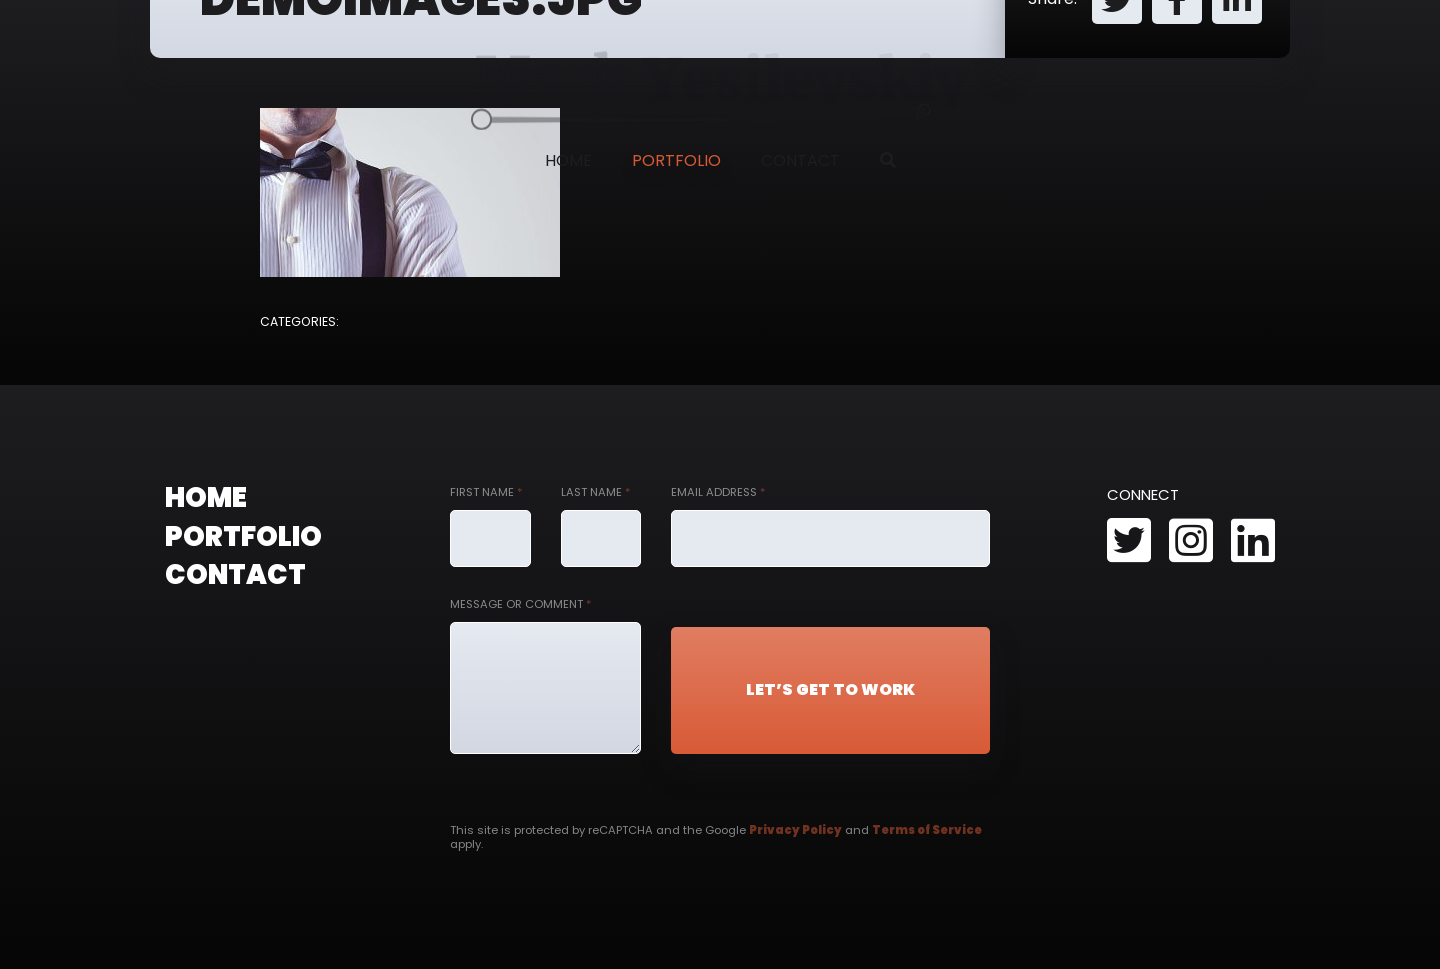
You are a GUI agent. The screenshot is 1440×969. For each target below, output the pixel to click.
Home (568, 160)
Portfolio (676, 160)
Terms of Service (927, 830)
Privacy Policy (795, 830)
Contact (800, 160)
